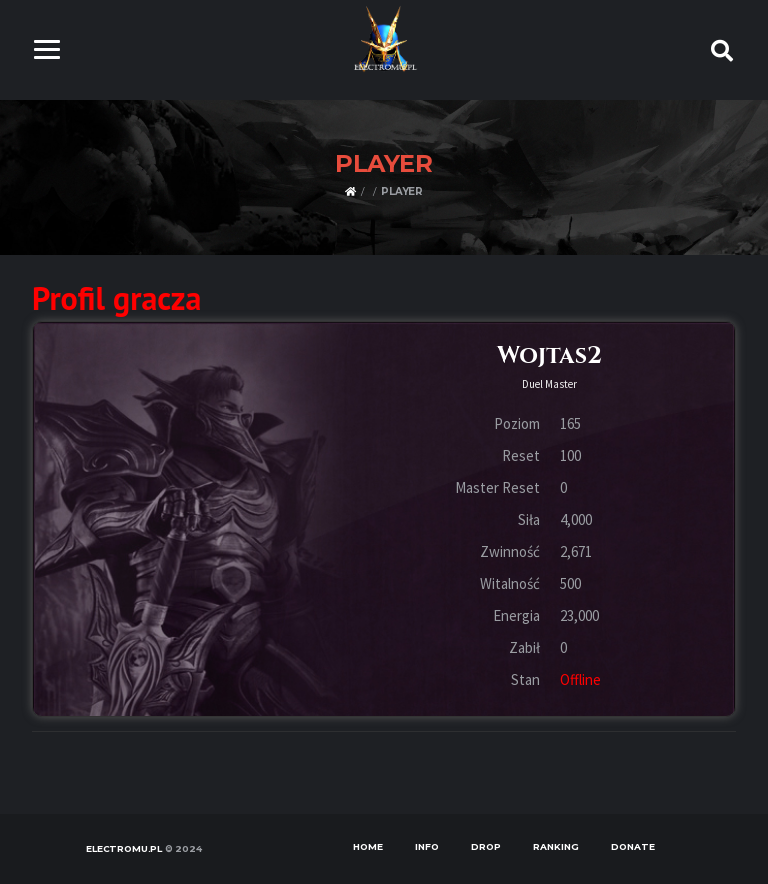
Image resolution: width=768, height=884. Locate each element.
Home (368, 846)
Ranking (556, 846)
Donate (633, 846)
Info (427, 846)
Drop (486, 846)
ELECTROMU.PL (124, 848)
